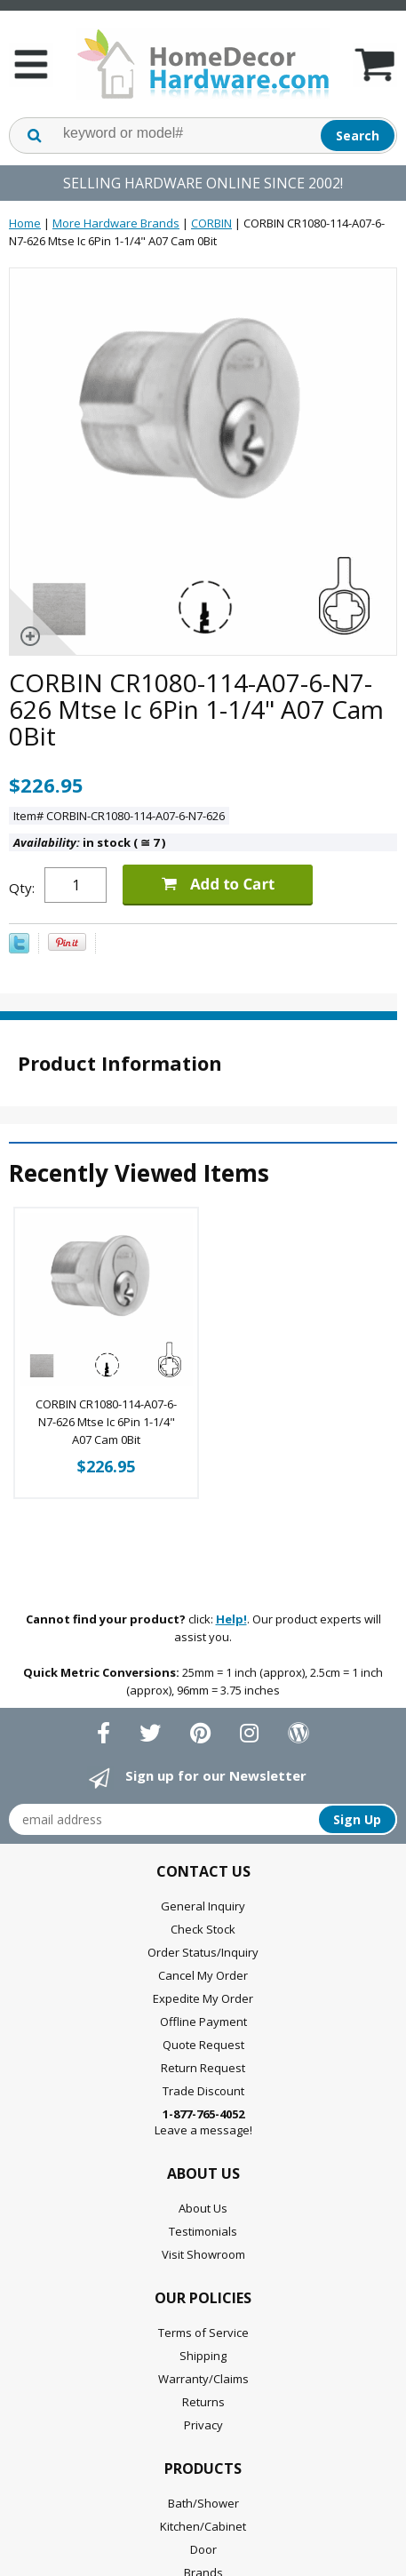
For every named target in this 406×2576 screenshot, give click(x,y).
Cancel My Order (203, 1975)
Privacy (203, 2425)
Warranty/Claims (203, 2379)
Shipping (203, 2356)
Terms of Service (203, 2333)
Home (25, 223)
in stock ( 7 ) (89, 842)
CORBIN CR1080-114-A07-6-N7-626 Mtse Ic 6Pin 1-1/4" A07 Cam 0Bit (106, 1422)
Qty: (22, 888)
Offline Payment (203, 2022)
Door (203, 2549)
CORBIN (211, 223)
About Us (203, 2208)
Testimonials (203, 2231)
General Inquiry (203, 1906)
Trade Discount (203, 2091)
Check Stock (203, 1929)
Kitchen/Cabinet (203, 2526)
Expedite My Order (203, 1998)
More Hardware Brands (115, 223)
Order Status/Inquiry (203, 1952)
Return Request (203, 2068)
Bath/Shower (203, 2503)
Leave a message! (203, 2122)
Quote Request (203, 2045)
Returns (203, 2402)
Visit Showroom (203, 2254)
